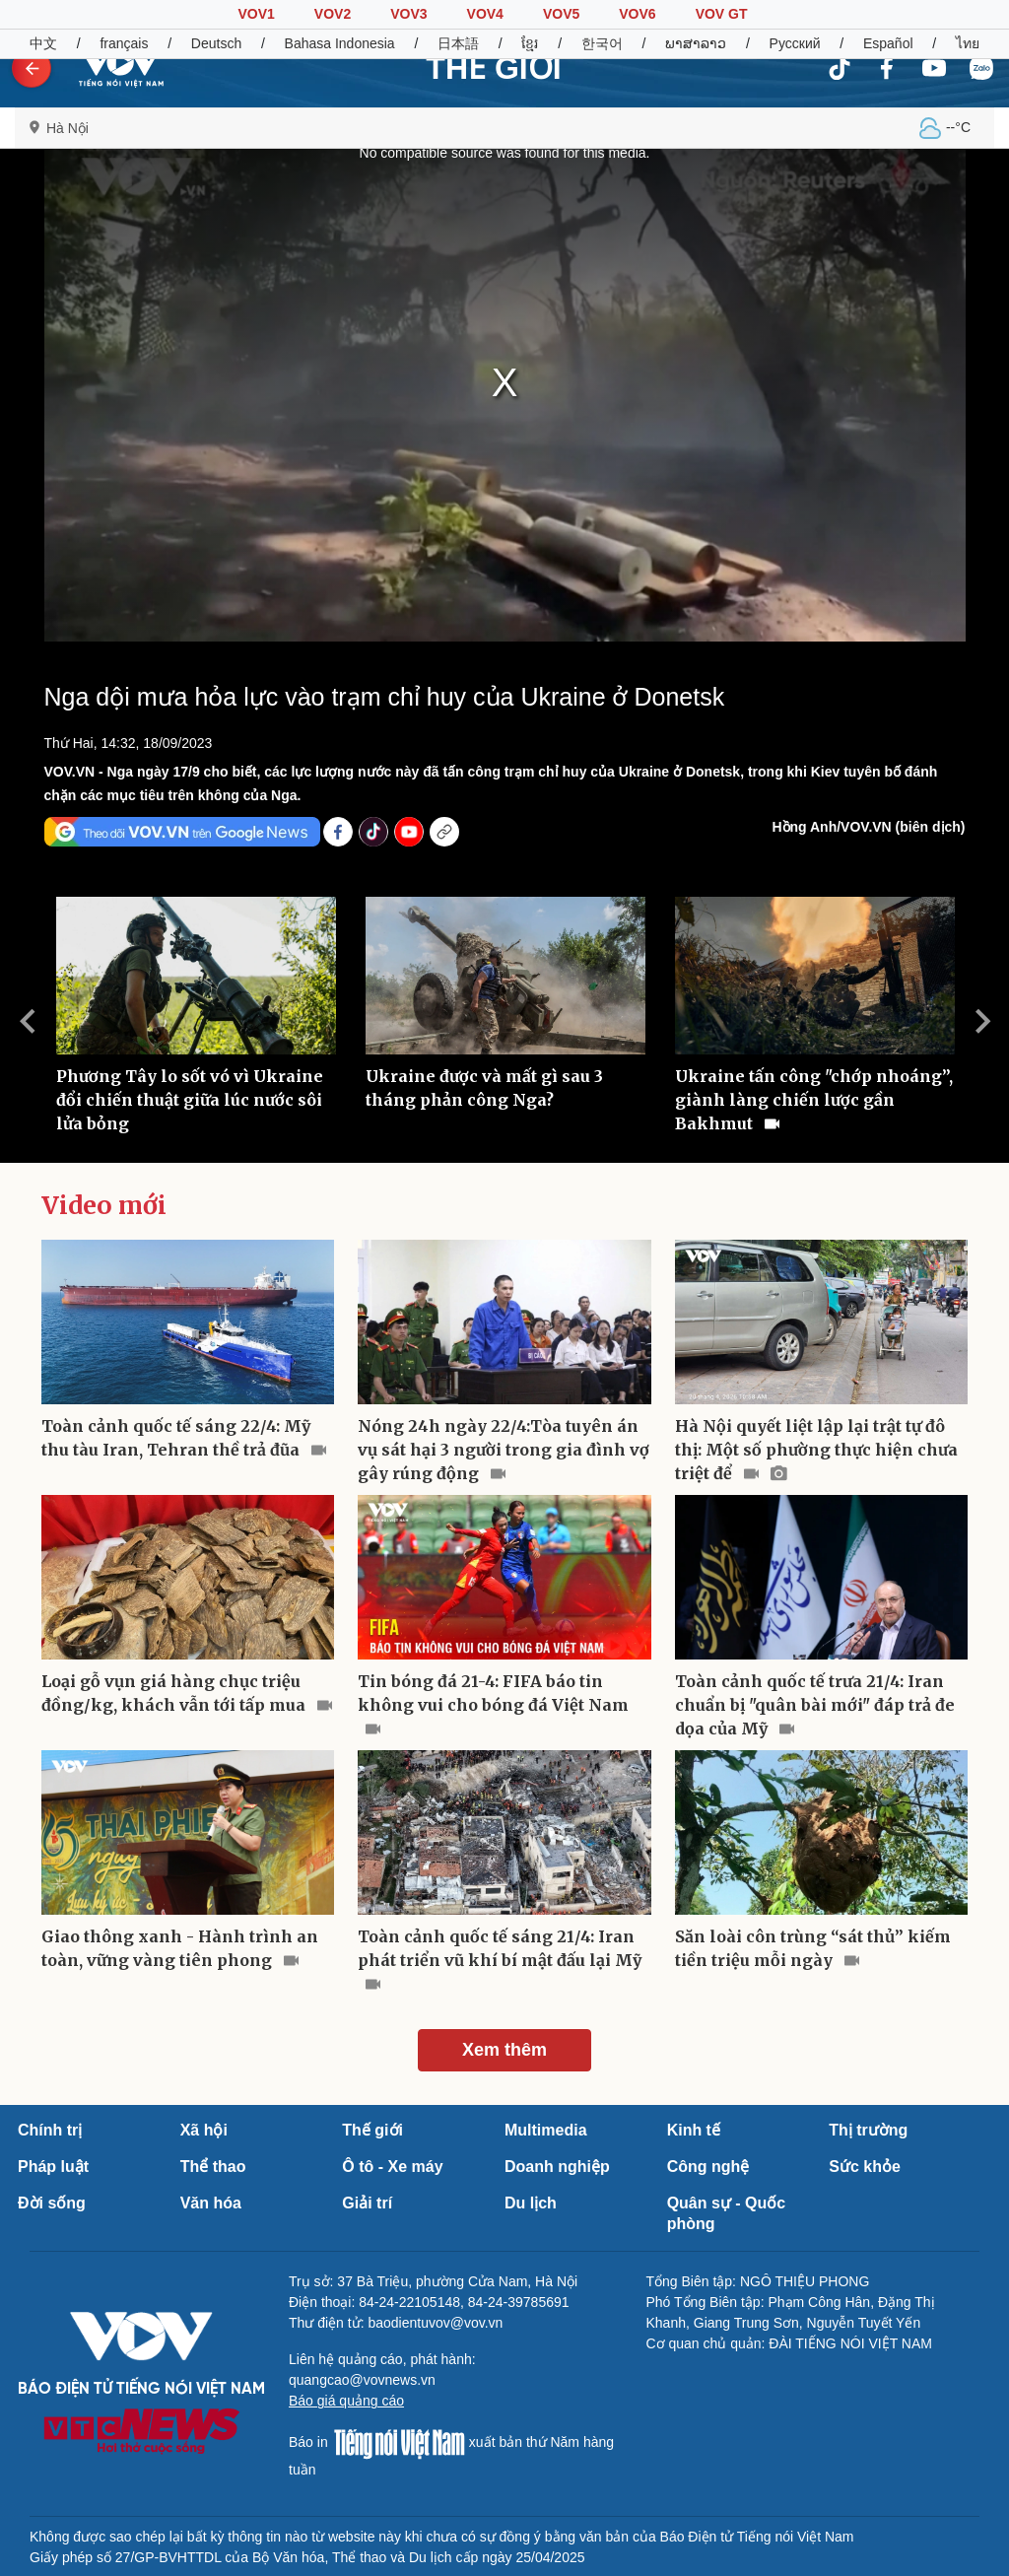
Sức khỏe (865, 2166)
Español (888, 43)
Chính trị (50, 2130)
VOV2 (332, 14)
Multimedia (545, 2130)
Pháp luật (53, 2166)
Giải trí (367, 2203)
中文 (43, 43)
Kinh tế (693, 2130)
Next (982, 1021)
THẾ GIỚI (493, 68)
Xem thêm (504, 2050)
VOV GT (722, 14)
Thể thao (213, 2166)
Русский (795, 43)
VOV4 (485, 14)
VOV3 (408, 14)
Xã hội (204, 2130)
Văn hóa (210, 2203)
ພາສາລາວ (695, 43)
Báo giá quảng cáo (346, 2400)
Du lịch (530, 2203)
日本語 (458, 43)
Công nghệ (708, 2166)
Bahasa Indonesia (340, 43)
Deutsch (216, 43)
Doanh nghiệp (557, 2166)
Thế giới (372, 2130)
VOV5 (561, 14)
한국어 (602, 43)
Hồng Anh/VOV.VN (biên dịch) (868, 827)
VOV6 (637, 14)
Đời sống (52, 2203)
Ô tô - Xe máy (392, 2166)
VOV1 (255, 14)
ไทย (967, 43)
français (124, 43)
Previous (26, 1021)
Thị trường (868, 2130)
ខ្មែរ (529, 43)
